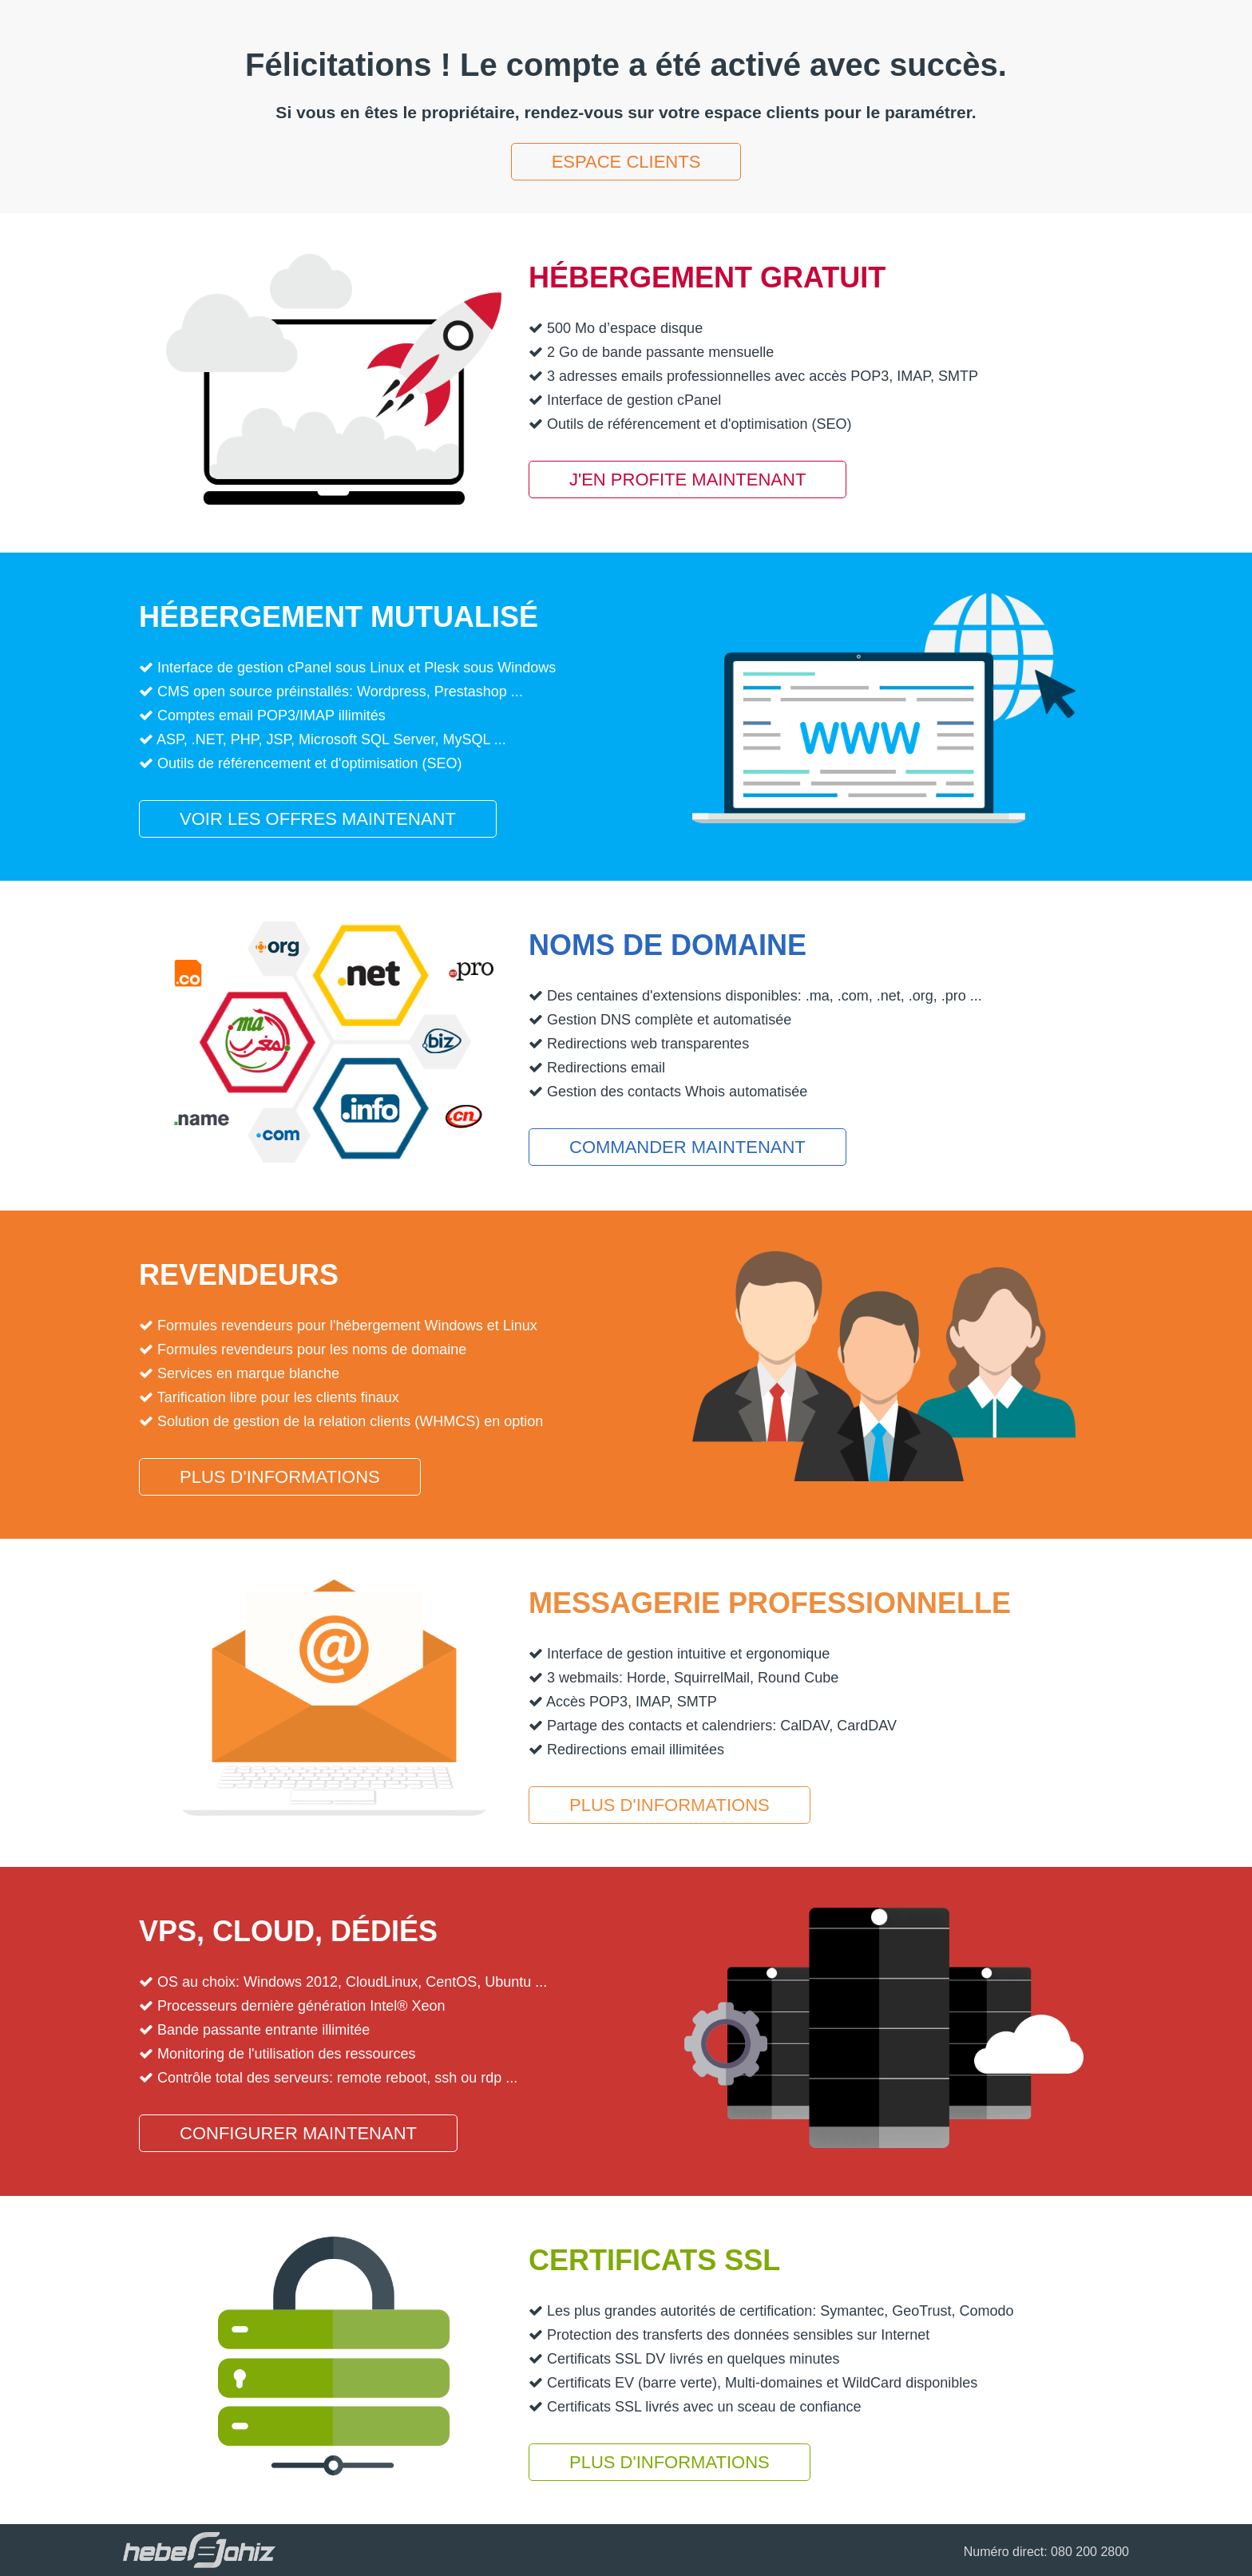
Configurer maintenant (298, 2133)
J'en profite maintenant (687, 479)
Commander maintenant (687, 1147)
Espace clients (626, 162)
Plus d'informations (280, 1477)
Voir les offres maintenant (318, 819)
